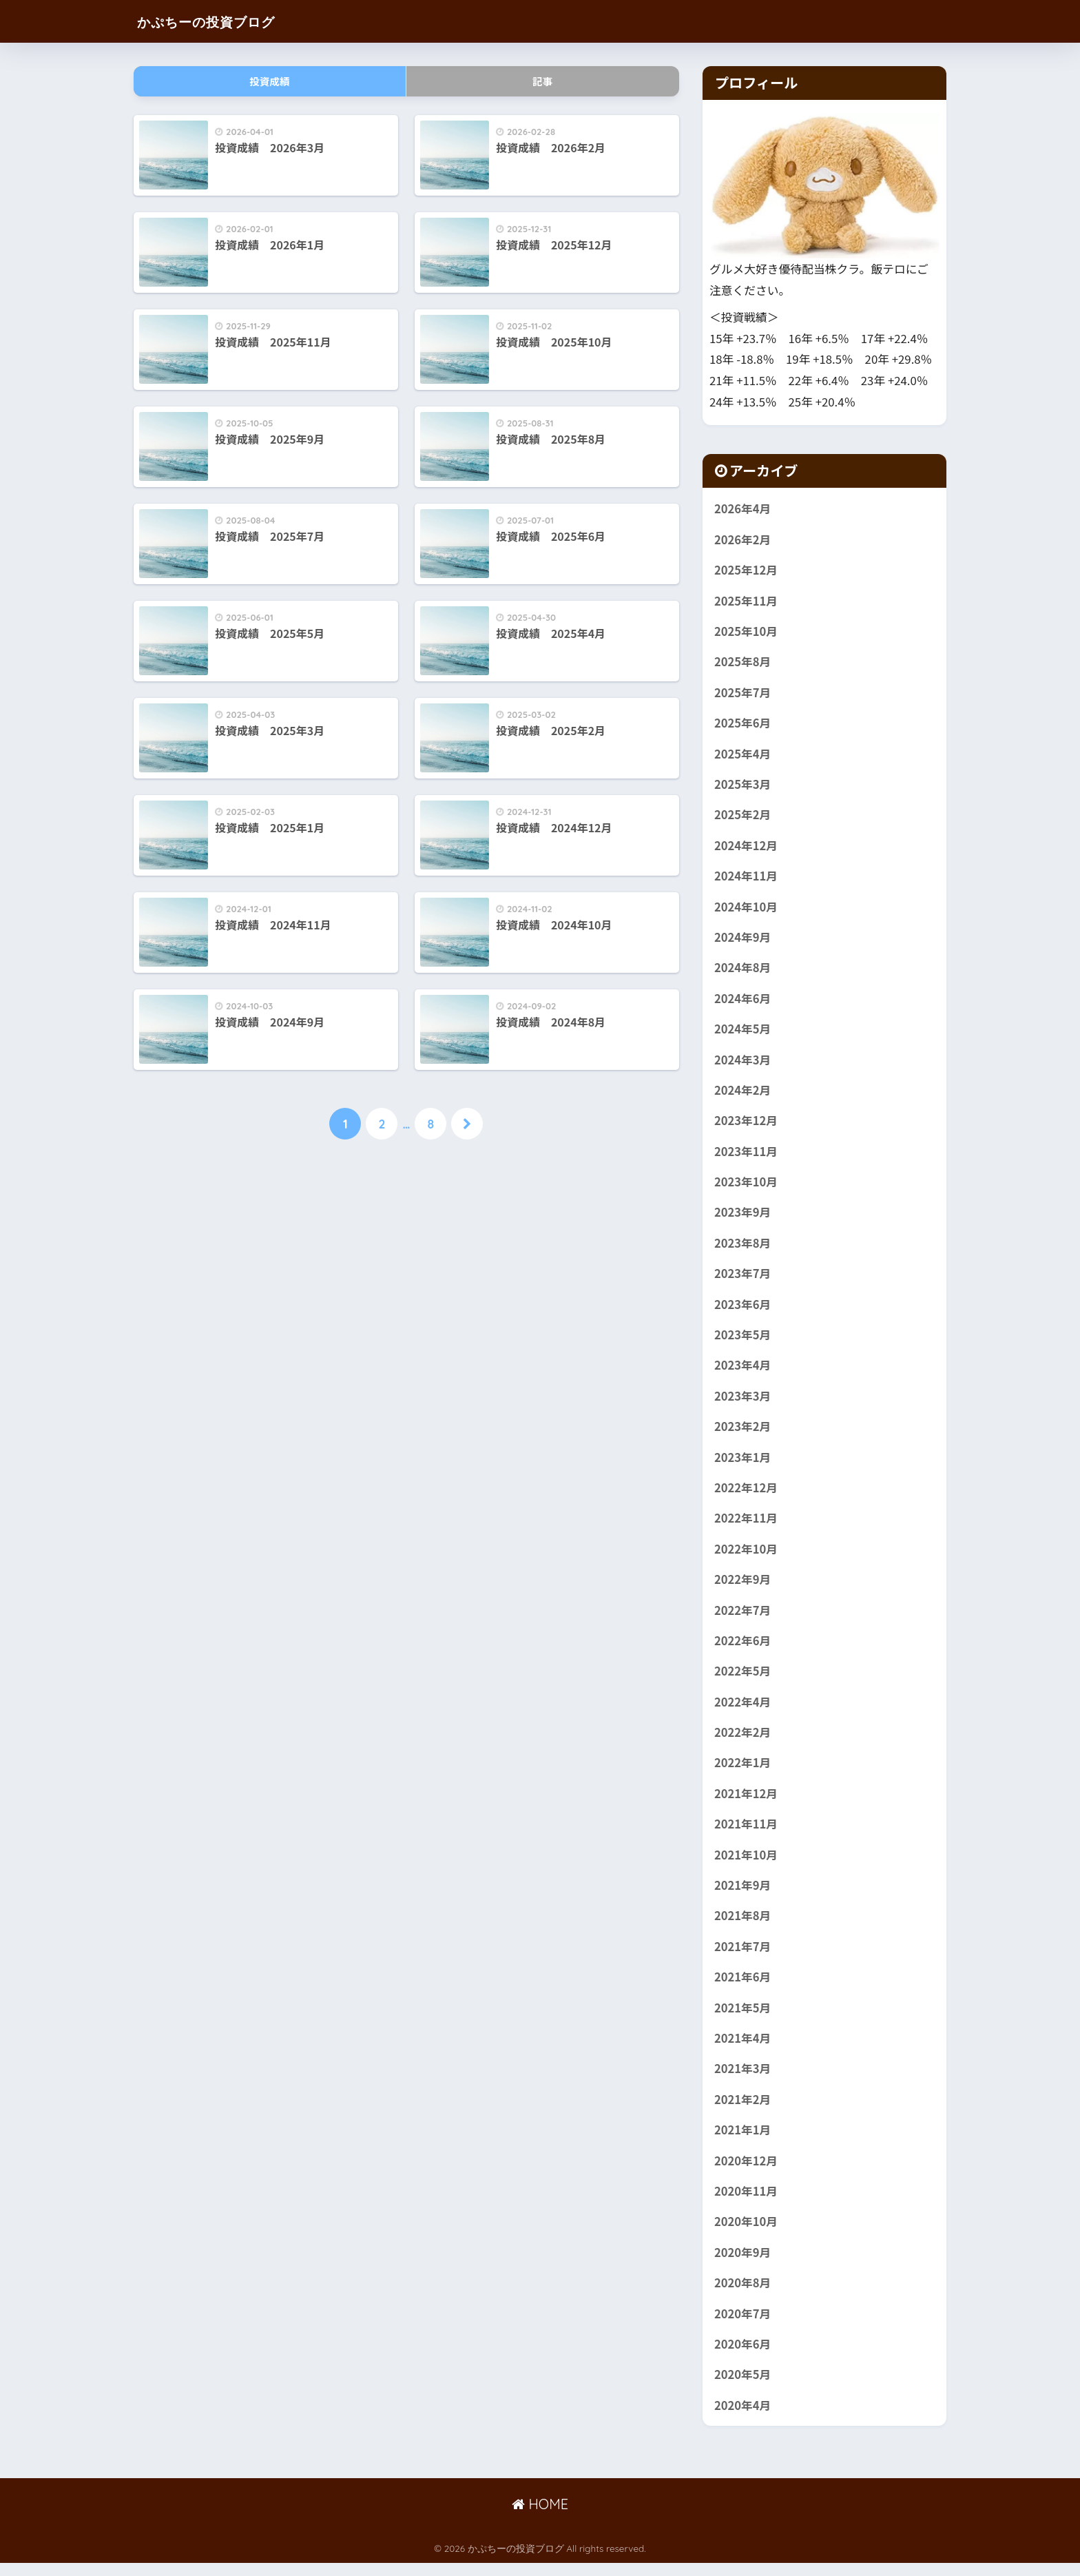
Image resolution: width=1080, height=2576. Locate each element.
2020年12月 (746, 2171)
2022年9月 (742, 1586)
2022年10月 (746, 1555)
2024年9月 (742, 939)
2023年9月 (742, 1217)
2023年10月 (746, 1186)
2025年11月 (746, 601)
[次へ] (467, 1124)
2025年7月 (742, 694)
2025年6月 (742, 724)
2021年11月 (746, 1833)
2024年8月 (742, 970)
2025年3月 (742, 786)
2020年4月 (742, 2418)
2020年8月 (742, 2295)
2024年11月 (746, 878)
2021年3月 (742, 2079)
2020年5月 (742, 2387)
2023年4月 (742, 1371)
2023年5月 (742, 1340)
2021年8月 (742, 1925)
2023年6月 (742, 1309)
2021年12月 (746, 1802)
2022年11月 (746, 1525)
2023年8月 (742, 1247)
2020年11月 (746, 2202)
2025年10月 (746, 632)
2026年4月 (742, 508)
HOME (540, 2517)
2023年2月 (742, 1433)
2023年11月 (746, 1155)
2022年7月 (742, 1617)
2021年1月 (742, 2141)
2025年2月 (742, 817)
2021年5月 (742, 2018)
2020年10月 (746, 2233)
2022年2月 (742, 1741)
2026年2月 (742, 539)
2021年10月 (746, 1863)
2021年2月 (742, 2110)
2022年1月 (742, 1771)
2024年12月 (746, 847)
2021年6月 (742, 1987)
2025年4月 (742, 755)
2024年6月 (742, 1001)
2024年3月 (742, 1063)
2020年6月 (742, 2357)
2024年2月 (742, 1094)
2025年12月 (746, 570)
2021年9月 (742, 1894)
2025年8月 (742, 663)
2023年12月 (746, 1125)
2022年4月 (742, 1710)
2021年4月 (742, 2049)
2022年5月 (742, 1679)
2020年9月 (742, 2264)
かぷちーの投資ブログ (222, 21)
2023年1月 (742, 1463)
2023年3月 (742, 1402)
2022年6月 (742, 1648)
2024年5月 (742, 1032)
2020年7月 (742, 2326)
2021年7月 (742, 1956)
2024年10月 (746, 909)
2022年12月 (746, 1494)
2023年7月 (742, 1278)
